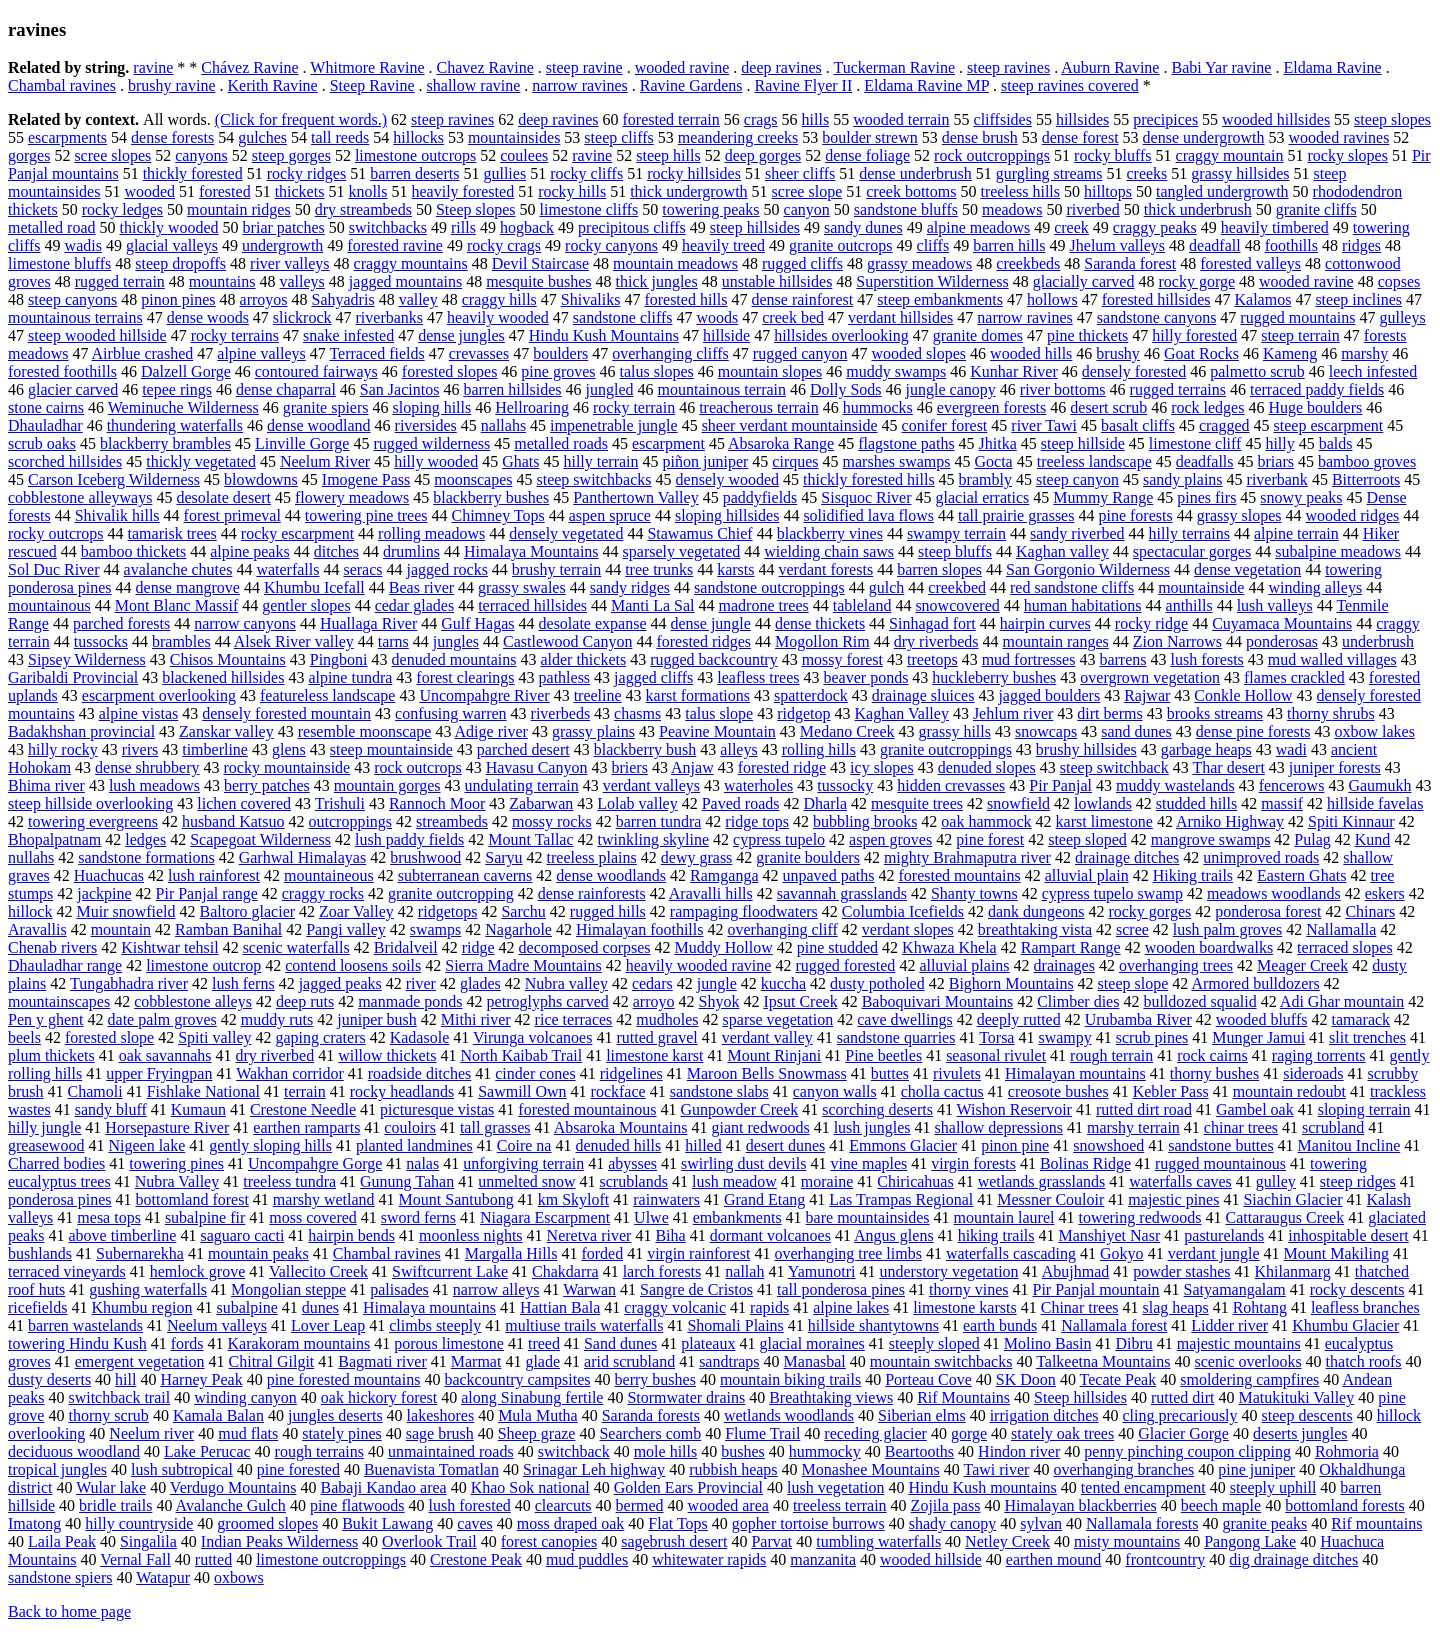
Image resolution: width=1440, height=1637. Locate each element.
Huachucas (109, 875)
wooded (149, 191)
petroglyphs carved (548, 1001)
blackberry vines (830, 533)
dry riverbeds (936, 641)
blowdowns (261, 479)
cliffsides (1003, 119)
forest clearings (465, 677)
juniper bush (377, 1019)
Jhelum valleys (1118, 245)
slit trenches (1367, 1037)
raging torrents (1319, 1055)
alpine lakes (851, 1307)
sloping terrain (1364, 1109)
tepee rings (177, 389)
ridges (1361, 245)
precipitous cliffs (632, 227)
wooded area (728, 1505)
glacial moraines (811, 1343)
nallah (744, 1271)
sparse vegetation (778, 1019)
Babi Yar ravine (1221, 67)
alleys (738, 749)
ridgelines (631, 1073)
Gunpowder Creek (740, 1109)
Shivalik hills (117, 515)
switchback (574, 1451)
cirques (795, 461)
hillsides (1082, 119)
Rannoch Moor (437, 803)
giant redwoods (760, 1127)
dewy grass (697, 857)
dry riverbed (275, 1055)
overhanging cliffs (670, 353)
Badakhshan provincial (81, 731)
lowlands (1103, 803)
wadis (83, 245)
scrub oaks (42, 443)
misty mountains (1127, 1541)
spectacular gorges (1192, 551)
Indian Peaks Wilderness (279, 1541)
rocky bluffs (1112, 155)
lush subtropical (182, 1469)
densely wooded (728, 479)
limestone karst (654, 1055)
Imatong (34, 1523)
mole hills (666, 1451)
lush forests (1207, 659)
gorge (969, 1433)
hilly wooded (436, 461)
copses (1399, 281)
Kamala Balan (218, 1415)
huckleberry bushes (994, 677)
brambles (181, 641)
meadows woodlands (1274, 893)
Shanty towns (974, 893)
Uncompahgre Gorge (315, 1163)
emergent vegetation (140, 1361)
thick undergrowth (688, 191)
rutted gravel (656, 1037)
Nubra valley (566, 983)
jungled (610, 389)
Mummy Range (1103, 497)
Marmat (476, 1361)
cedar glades (415, 605)
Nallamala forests (1142, 1523)
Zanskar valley (226, 731)
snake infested (348, 335)
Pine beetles (883, 1055)
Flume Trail (762, 1433)
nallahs (503, 425)
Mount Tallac (530, 839)
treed (544, 1343)
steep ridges (1358, 1181)
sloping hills (432, 407)
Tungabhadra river (129, 983)
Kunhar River (1014, 371)
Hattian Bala (560, 1307)
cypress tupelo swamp (1112, 893)
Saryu (503, 857)
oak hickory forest (379, 1397)
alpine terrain (1296, 533)
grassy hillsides (1240, 173)
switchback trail (119, 1397)
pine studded (837, 947)
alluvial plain (1087, 875)
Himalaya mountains (429, 1307)
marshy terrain (1133, 1127)
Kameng (1290, 353)
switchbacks (388, 227)
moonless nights (471, 1235)
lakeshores (441, 1415)
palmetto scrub (1257, 371)
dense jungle (710, 623)
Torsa (996, 1037)
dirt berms (1109, 713)
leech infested (1373, 371)
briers (629, 767)
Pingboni (339, 659)
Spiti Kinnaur (1351, 821)
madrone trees (764, 605)
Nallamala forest (1114, 1325)
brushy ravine (172, 85)
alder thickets (583, 659)
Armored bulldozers (1255, 983)
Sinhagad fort (932, 623)
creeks (1146, 173)
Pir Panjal (1060, 785)
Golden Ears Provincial (688, 1487)
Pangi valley (346, 929)
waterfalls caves (1180, 1181)
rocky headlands (402, 1091)
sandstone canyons (1157, 317)
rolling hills (819, 749)
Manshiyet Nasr (1110, 1235)
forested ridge (782, 767)
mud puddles (587, 1559)
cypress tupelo (779, 839)
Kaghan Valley (902, 713)
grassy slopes (1239, 515)
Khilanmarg (1293, 1271)
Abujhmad (1076, 1271)
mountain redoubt (1289, 1091)
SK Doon (1026, 1379)
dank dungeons (1036, 911)
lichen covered (244, 803)
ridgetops (448, 911)
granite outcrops (841, 245)
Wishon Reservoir (1014, 1109)
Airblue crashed (143, 353)
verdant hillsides (900, 317)
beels (24, 1037)
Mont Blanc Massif (177, 605)
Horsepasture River (167, 1127)
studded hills (1196, 803)
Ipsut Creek (800, 1001)
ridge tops (757, 821)
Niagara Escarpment (545, 1217)
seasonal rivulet (996, 1055)
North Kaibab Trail (521, 1055)
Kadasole (420, 1037)
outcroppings (351, 821)
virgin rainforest (698, 1253)
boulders (560, 353)
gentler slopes (306, 605)
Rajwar (1147, 695)
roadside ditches (420, 1073)
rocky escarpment (297, 533)
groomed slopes (267, 1523)
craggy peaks (1155, 227)
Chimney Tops (497, 515)
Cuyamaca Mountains (1282, 623)
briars (1276, 461)
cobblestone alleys (193, 1001)
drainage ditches (1127, 857)
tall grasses (495, 1127)
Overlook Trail (429, 1541)
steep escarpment (1329, 425)
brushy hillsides (1086, 749)
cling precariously (1179, 1415)
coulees (524, 155)
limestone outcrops (415, 155)
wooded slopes (918, 353)
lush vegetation (835, 1487)
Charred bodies (56, 1163)
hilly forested (1194, 335)
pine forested (298, 1469)
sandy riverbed (1077, 533)
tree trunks (659, 569)
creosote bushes (1058, 1091)
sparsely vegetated (682, 551)
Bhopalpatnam (54, 839)
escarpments (67, 137)
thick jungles (656, 281)
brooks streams (1215, 713)
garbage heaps (1206, 749)
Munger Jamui (1258, 1037)
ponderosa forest (1268, 911)
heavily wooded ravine (699, 965)
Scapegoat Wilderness (260, 839)
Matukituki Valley (1296, 1397)
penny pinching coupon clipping (1187, 1451)
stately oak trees (1062, 1433)
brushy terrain (556, 569)
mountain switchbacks (941, 1361)
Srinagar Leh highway (594, 1469)
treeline (598, 695)
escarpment (668, 443)
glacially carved (1084, 281)
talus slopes (657, 371)
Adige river (491, 731)
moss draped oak (571, 1523)
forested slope (109, 1037)
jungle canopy (951, 389)
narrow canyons (245, 623)
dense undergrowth (1204, 137)
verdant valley (767, 1037)
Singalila (148, 1541)
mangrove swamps (1211, 839)
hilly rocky (63, 749)
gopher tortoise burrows (808, 1523)
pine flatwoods (357, 1505)
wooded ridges (1353, 515)
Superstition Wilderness (932, 281)
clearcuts (563, 1505)
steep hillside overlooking (90, 803)
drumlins (411, 551)
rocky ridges (307, 173)
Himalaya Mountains (531, 551)
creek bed (793, 317)
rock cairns (1212, 1055)
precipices (1165, 119)
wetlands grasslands (1042, 1181)
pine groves (558, 371)
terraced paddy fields (1317, 389)
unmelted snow (526, 1181)
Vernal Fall (135, 1559)
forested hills (685, 299)
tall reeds (340, 137)
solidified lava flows (868, 515)
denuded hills (618, 1145)
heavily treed (723, 245)
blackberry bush (645, 749)
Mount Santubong (456, 1199)
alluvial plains (964, 965)
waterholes (758, 785)
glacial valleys (172, 245)
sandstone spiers (60, 1577)
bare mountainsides (868, 1217)
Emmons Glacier (903, 1145)
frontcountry (1165, 1559)
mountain (121, 929)
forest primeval (232, 515)
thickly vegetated (201, 461)
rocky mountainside (287, 767)
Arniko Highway (1230, 821)
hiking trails (996, 1235)
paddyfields (760, 497)
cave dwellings (905, 1019)
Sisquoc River (866, 497)
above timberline (122, 1235)
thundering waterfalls (175, 425)
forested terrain (671, 119)
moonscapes (473, 479)
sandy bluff (111, 1109)
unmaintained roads (451, 1451)
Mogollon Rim (822, 641)
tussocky (845, 785)
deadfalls (1205, 461)
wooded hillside (931, 1559)
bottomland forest (192, 1199)
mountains (222, 281)
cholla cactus (942, 1091)
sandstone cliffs (623, 317)
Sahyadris (343, 299)
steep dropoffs (180, 263)
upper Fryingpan (159, 1073)
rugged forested (845, 965)
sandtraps (729, 1361)
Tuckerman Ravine (894, 67)
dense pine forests (1253, 731)
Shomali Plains (735, 1325)
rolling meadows (431, 533)
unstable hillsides (777, 281)
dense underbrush (915, 173)
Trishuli (340, 803)
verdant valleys (651, 785)
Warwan (589, 1289)
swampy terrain (956, 533)
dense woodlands (611, 875)
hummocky (825, 1451)
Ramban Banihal (228, 929)
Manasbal (815, 1361)
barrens (1122, 659)
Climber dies (1078, 1001)
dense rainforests (592, 893)
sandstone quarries (896, 1037)
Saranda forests (651, 1415)
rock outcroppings (992, 155)
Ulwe (651, 1217)
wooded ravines (1339, 137)
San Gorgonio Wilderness (1088, 569)
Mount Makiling (1336, 1253)
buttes (890, 1073)
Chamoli (95, 1091)
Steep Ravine (372, 85)
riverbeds (561, 713)
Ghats (520, 461)
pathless (565, 677)
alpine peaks (250, 551)
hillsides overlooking (841, 335)
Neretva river (589, 1235)
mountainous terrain (722, 389)
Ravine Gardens (691, 85)
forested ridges (703, 641)
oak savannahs (165, 1055)
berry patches (267, 785)
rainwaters (666, 1199)
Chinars (1370, 911)
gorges (29, 155)
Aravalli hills (711, 893)
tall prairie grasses (1016, 515)
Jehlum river (1013, 713)
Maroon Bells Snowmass (767, 1073)
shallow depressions (999, 1127)
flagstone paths (906, 443)
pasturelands (1224, 1235)
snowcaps (1046, 731)
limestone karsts (965, 1307)
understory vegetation (949, 1271)
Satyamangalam (1235, 1289)
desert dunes (786, 1145)
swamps (436, 929)
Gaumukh (1379, 785)
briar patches (284, 227)
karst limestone (1104, 821)
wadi (1291, 749)
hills (816, 119)
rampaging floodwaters (744, 911)
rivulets (957, 1073)
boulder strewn (870, 137)
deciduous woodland (74, 1451)
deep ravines (781, 67)
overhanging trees (1176, 965)
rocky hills (572, 191)
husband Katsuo (233, 821)
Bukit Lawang (387, 1523)
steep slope (1133, 983)
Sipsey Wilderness (87, 659)
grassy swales (522, 587)
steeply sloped (934, 1343)
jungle (717, 983)
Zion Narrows (1177, 641)
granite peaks (1264, 1523)
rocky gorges (1149, 911)
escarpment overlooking (159, 695)
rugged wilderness (431, 443)
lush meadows (154, 785)
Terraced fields (376, 353)
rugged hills (608, 911)
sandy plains (1183, 479)
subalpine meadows (1338, 551)
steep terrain (1300, 335)
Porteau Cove (928, 1379)
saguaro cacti (242, 1235)
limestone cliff (1195, 443)
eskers (1385, 893)
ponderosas (1282, 641)
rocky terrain (634, 407)
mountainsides (514, 137)
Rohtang (1260, 1307)
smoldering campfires (1249, 1379)
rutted (213, 1559)
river (421, 983)
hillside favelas (1375, 803)
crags (761, 119)
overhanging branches (1123, 1469)
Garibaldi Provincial (73, 677)
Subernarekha (140, 1253)
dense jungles (461, 335)
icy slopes (882, 767)
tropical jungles (57, 1469)
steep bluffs (955, 551)
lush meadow (734, 1181)
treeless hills (1020, 191)
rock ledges (1207, 407)
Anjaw (692, 767)
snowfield (1018, 803)
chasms (637, 713)
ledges (145, 839)
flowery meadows (352, 497)
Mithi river (476, 1019)
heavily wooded (498, 317)
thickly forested (193, 173)
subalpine (246, 1307)
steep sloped (1087, 839)
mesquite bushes (538, 281)
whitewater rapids (709, 1559)
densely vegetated (566, 533)
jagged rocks (447, 569)
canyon (807, 209)
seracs (362, 569)
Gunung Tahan (407, 1181)
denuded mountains (454, 659)
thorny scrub (108, 1415)
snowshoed (1108, 1145)
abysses (632, 1163)
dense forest (1080, 137)
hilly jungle (44, 1127)
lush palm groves (1227, 929)
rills (463, 227)
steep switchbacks (593, 479)
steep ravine (584, 67)
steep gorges (291, 155)
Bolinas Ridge (1085, 1163)
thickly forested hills (869, 479)
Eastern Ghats (1301, 875)
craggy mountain (1230, 155)
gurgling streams (1049, 173)
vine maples (868, 1163)
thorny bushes (1214, 1073)
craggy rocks (323, 893)
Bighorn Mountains (1011, 983)
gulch (887, 587)
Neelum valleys (217, 1325)
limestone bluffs (59, 263)
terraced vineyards (67, 1271)
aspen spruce (610, 515)
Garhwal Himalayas (303, 857)
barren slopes (939, 569)
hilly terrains (1189, 533)
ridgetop (803, 713)
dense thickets (820, 623)
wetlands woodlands (789, 1415)
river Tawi (1044, 425)
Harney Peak (201, 1379)
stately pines (342, 1433)
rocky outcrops (56, 533)
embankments (737, 1217)
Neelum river (151, 1433)
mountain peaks (258, 1253)
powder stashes (1181, 1271)
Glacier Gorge (1183, 1433)
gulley (1276, 1181)
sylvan (1041, 1523)
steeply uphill (1273, 1487)
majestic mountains (1239, 1343)
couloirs (410, 1127)
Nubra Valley (177, 1181)
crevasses (479, 353)
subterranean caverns (465, 875)
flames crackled (1294, 677)
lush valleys (1275, 605)
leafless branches (1365, 1307)
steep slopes (1392, 119)
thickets (300, 191)
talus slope (719, 713)
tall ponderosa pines (841, 1289)
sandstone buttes (1220, 1145)
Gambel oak (1255, 1109)
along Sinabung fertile (532, 1397)
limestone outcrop (203, 965)
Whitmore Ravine (367, 67)
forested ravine (395, 245)
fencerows (1292, 785)
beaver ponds (866, 677)
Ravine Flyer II (803, 85)
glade (542, 1361)
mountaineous (329, 875)
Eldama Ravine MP (926, 85)
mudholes (667, 1019)
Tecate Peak (1118, 1379)
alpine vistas (139, 713)
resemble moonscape (365, 731)
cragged (1224, 425)
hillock (30, 911)
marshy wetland (324, 1199)
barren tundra (659, 821)
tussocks (101, 641)
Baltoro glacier (248, 911)
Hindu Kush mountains (982, 1487)
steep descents (1307, 1415)
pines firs (1206, 497)
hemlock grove (198, 1271)
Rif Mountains (963, 1397)
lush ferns (243, 983)
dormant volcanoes (770, 1235)
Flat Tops (677, 1523)
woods (717, 317)
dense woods (208, 317)
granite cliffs (1316, 209)
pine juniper (1256, 1469)
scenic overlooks (1248, 1361)
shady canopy (953, 1523)
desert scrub (1108, 407)
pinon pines (178, 299)
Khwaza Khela (949, 947)
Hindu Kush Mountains (604, 335)
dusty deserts (49, 1379)
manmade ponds (410, 1001)
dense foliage (867, 155)
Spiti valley (214, 1037)
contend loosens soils (353, 965)
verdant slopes (908, 929)
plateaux (708, 1343)
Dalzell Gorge (186, 371)
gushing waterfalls (148, 1289)
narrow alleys (496, 1289)
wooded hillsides (1276, 119)
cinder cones (535, 1073)
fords (187, 1343)
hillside (726, 335)
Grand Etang (764, 1199)
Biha (670, 1235)
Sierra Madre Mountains (523, 965)
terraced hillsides (532, 605)
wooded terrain (901, 119)
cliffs (933, 245)
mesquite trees (917, 803)
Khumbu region (142, 1307)
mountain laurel (1004, 1217)
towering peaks (710, 209)
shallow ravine (474, 85)
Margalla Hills (511, 1253)
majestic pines (1173, 1199)
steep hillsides (755, 227)
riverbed (1092, 209)
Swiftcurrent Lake (450, 1271)
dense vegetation (1247, 569)
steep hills (668, 155)
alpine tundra (350, 677)
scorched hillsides (65, 461)
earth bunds (1000, 1325)
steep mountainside (391, 749)
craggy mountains (411, 263)
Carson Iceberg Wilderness (114, 479)
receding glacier (875, 1433)
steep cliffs (618, 137)
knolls (367, 191)
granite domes (978, 335)
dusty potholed (877, 983)
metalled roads (561, 443)
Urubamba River (1138, 1019)
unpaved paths (828, 875)
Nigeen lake (146, 1145)
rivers (140, 749)
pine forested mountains (344, 1379)
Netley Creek (1007, 1541)
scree (1132, 929)
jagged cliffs (653, 677)
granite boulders (808, 857)
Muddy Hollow (724, 947)
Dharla (825, 803)
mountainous (49, 605)
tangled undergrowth (1222, 191)
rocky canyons (611, 245)
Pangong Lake (1250, 1541)
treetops (932, 659)
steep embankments (940, 299)
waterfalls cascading (1011, 1253)
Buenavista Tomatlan (431, 1469)
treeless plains (592, 857)
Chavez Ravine (485, 67)
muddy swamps (896, 371)
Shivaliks (591, 299)
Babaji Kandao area (384, 1487)
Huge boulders (1315, 407)
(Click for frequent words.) (301, 119)
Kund (1373, 839)
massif (1282, 803)
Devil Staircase (540, 263)
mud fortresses (1029, 659)
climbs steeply (435, 1325)
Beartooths (919, 1451)
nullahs (31, 857)
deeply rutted (1019, 1019)
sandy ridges (630, 587)
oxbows (239, 1577)
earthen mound (1054, 1559)
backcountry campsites (517, 1379)
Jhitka (998, 443)
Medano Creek (847, 731)
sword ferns (418, 1217)
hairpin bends (351, 1235)
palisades (399, 1289)
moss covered (313, 1217)
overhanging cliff (782, 929)
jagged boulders (1049, 695)
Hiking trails (1193, 875)
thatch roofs (1364, 1361)
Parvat (771, 1541)
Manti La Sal (653, 605)
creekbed (957, 587)
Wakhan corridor (290, 1073)
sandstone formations (146, 857)
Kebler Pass (1171, 1091)
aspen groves (890, 839)
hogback (527, 227)
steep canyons (72, 299)
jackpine (104, 893)
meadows (1012, 209)
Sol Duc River (54, 569)
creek (1071, 227)
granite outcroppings (946, 749)
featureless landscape (327, 695)
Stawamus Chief (699, 533)
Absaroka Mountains (621, 1127)
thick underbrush (1198, 209)
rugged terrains (1178, 389)
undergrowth (282, 245)
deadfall (1215, 245)
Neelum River (325, 461)
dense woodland (319, 425)
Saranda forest (1130, 263)
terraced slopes (1345, 947)
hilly (1279, 443)
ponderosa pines (60, 1199)
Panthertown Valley (635, 497)
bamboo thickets (133, 551)
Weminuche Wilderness (183, 407)
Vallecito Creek (318, 1271)
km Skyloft (574, 1199)
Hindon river (1019, 1451)
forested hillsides (1156, 299)
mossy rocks (552, 821)
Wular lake (111, 1487)
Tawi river (996, 1469)
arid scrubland (629, 1361)
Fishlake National (203, 1091)
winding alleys (1315, 587)
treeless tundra (289, 1181)
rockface (618, 1091)
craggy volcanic (675, 1307)
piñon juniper (706, 461)
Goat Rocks (1201, 353)
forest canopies (549, 1541)
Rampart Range (1071, 947)
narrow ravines (580, 85)
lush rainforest (214, 875)
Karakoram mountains (299, 1343)
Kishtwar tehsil (169, 947)
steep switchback (1114, 767)
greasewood (46, 1145)
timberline (215, 749)
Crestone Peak (476, 1559)
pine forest (990, 839)
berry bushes (655, 1379)
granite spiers (326, 407)
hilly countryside (139, 1523)
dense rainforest (802, 299)
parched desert (523, 749)
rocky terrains (235, 335)
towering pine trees (366, 515)
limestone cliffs (588, 209)
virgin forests (973, 1163)
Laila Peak (62, 1541)
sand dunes (1136, 731)
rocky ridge (1151, 623)
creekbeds (1028, 263)
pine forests (1135, 515)
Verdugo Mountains (233, 1487)
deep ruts (305, 1001)
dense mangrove (188, 587)
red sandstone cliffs (1072, 587)
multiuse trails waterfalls (584, 1325)
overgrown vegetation (1150, 677)
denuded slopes (987, 767)
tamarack (1360, 1019)
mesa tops (109, 1217)
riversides (426, 425)
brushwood (425, 857)
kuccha (783, 983)
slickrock (302, 317)
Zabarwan (541, 803)
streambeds (452, 821)
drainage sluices (923, 695)
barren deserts (414, 173)
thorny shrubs (1331, 713)
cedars (652, 983)
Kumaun (198, 1109)
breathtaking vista (1035, 929)
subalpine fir (205, 1217)
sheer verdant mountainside (790, 425)
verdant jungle (1214, 1253)
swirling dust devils (743, 1163)
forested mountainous (587, 1109)
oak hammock (986, 821)
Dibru (1133, 1343)
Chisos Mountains (228, 659)
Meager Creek (1302, 965)
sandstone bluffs (906, 209)
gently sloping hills (270, 1145)
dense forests (172, 137)
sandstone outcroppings (769, 587)
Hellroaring (532, 407)
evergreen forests (991, 407)
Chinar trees (1080, 1307)
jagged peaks (340, 983)
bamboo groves (1367, 461)
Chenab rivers (52, 947)
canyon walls (835, 1091)
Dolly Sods (846, 389)
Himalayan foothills (640, 929)
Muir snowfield (125, 911)
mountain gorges (387, 785)
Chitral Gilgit (272, 1361)
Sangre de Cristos (696, 1289)
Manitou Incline (1349, 1145)
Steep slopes (476, 209)
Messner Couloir (1050, 1199)
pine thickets (1087, 335)
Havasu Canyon (537, 767)
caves (475, 1523)
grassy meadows (919, 263)
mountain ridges (239, 209)
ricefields (38, 1307)
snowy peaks (1301, 497)
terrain (305, 1091)
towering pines (176, 1163)
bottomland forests (1345, 1505)
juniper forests (1335, 767)
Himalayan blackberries (1080, 1505)
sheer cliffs (800, 173)
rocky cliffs (586, 173)
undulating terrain (522, 785)
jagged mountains (405, 281)
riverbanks (390, 317)
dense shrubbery (147, 767)
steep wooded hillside (97, 335)
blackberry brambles (165, 443)
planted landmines (414, 1145)
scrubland (1333, 1127)
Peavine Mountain (717, 731)
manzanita (823, 1559)
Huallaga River (368, 623)
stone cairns (46, 407)
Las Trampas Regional (901, 1199)
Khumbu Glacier (1345, 1325)
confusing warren (451, 713)
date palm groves (162, 1019)
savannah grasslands (842, 893)
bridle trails (115, 1505)
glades (480, 983)
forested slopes (450, 371)
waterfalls (287, 569)
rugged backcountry (714, 659)
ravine (153, 67)
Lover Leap (328, 1325)
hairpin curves (1045, 623)
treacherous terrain (758, 407)
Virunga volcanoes (532, 1037)
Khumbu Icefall (314, 587)
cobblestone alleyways (80, 497)
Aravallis (37, 929)
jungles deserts (335, 1415)
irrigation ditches (1044, 1415)
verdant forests (825, 569)
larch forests (662, 1271)
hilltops (1108, 191)
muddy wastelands (1175, 785)
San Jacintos (400, 389)
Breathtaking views (831, 1397)
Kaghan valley (1062, 551)
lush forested (470, 1505)
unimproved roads (1261, 857)
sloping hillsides (727, 515)
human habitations (1083, 605)
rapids (769, 1307)
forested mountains (959, 875)
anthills (1189, 605)
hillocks (418, 137)
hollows (1052, 299)
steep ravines (1008, 67)
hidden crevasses (951, 785)
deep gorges (763, 155)
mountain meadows (675, 263)
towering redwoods (1139, 1217)
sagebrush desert (674, 1541)
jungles (456, 641)
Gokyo (1122, 1253)
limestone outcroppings (331, 1559)
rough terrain (1111, 1055)
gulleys (1402, 317)
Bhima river (46, 785)
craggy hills (499, 299)
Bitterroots (1366, 479)
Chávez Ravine (249, 67)
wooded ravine (682, 67)
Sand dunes (620, 1343)
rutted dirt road (1144, 1109)
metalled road (52, 227)
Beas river (421, 587)
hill (125, 1379)
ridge (478, 947)
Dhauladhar (45, 425)
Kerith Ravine (273, 85)
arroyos (264, 299)
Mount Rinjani (774, 1055)
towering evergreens (93, 821)
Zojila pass (946, 1505)
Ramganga (724, 875)
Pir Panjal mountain (1095, 1289)
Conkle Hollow (1243, 695)
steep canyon (1077, 479)
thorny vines (969, 1289)
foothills (1291, 245)
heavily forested (463, 191)
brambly (985, 479)
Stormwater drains (686, 1397)
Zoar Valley (356, 911)
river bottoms (1063, 389)
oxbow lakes (1374, 731)
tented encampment (1143, 1487)
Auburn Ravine (1110, 67)
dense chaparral (286, 389)
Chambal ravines (62, 85)
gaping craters (321, 1037)
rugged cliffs (802, 263)
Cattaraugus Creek (1285, 1217)
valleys (302, 281)
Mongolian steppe (288, 1289)
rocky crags (504, 245)
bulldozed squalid (1199, 1001)
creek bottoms (911, 191)
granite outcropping (451, 893)
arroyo (654, 1001)
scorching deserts (877, 1109)
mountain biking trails (790, 1379)
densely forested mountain (286, 713)
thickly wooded (169, 227)
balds (1336, 443)
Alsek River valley (294, 641)
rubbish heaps (733, 1469)
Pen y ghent (46, 1019)
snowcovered (957, 605)
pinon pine (1015, 1145)
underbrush (1378, 641)
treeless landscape (1094, 461)
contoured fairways (316, 371)
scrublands (634, 1181)
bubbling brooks (865, 821)
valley (418, 299)
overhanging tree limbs (848, 1253)
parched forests (121, 623)
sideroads (1313, 1073)
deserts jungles (1300, 1433)
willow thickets (387, 1055)
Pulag (1312, 839)
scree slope (807, 191)
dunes (320, 1307)
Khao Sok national (530, 1487)
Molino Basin (1048, 1343)
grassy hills (955, 731)
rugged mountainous (1220, 1163)
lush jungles (872, 1127)
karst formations (698, 695)
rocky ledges (122, 209)
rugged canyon (800, 353)
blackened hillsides (223, 677)
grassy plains (593, 731)
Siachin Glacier (1292, 1199)
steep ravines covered (1070, 85)
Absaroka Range (781, 443)
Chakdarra (565, 1271)
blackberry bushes (491, 497)
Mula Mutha (538, 1415)
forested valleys (1250, 263)
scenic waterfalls (296, 947)
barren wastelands (85, 1325)
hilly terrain (600, 461)
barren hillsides (512, 389)
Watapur (163, 1577)
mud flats (248, 1433)
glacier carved (73, 389)
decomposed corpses (585, 947)
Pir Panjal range (207, 893)
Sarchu (523, 911)
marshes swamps (897, 461)
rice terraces (574, 1019)
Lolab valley (637, 803)
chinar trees (1241, 1127)
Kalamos (1263, 299)
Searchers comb (650, 1433)
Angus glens (894, 1235)
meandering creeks (738, 137)
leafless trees (758, 677)
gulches (262, 137)
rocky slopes (1348, 155)
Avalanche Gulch (231, 1505)
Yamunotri (822, 1271)
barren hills (1009, 245)
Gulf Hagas (477, 623)
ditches (336, 551)
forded (602, 1253)
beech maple (1221, 1505)
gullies (504, 173)
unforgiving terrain (523, 1163)
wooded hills (1031, 353)
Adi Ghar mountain (1342, 1001)
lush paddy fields (409, 839)
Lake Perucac (207, 1451)
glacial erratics (983, 497)
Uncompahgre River (484, 695)
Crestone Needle (303, 1109)
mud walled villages (1332, 659)
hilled (703, 1145)
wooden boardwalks (1209, 947)
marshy (1364, 353)
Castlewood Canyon (567, 641)
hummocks (878, 407)
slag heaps (1175, 1307)
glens (289, 749)
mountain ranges (1056, 641)
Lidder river (1229, 1325)
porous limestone (449, 1343)
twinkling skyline (654, 839)
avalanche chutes (178, 569)
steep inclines (1358, 299)
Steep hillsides (1080, 1397)
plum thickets (51, 1055)
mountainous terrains (75, 317)
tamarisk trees (172, 533)
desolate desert (223, 497)
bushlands (40, 1253)
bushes (743, 1451)
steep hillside (1083, 443)
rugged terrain (120, 281)
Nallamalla (1341, 929)
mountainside (1201, 587)
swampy (1064, 1037)
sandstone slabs (719, 1091)
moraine (827, 1181)
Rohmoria (1347, 1451)
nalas (422, 1163)
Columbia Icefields (903, 911)
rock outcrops (418, 767)
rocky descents (1357, 1289)
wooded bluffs (1262, 1019)
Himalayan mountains (1075, 1073)
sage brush (440, 1433)
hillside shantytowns (873, 1325)
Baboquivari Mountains (938, 1001)
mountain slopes (770, 371)
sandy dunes (863, 227)
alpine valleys (261, 353)
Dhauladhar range (65, 965)
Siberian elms (922, 1415)
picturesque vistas (437, 1109)
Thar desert (1228, 767)
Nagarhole (518, 929)
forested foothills (62, 371)
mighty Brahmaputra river (967, 857)
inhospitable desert (1348, 1235)
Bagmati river (382, 1361)
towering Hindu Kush (77, 1343)
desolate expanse (593, 623)
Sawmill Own (522, 1091)
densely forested (1134, 371)
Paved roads (741, 803)
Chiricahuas (915, 1181)
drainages (1064, 965)
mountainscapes (59, 1001)
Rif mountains (1376, 1523)
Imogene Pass (366, 479)
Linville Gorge (302, 443)
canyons (201, 155)
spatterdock (811, 695)
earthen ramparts (306, 1127)
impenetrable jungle (614, 425)
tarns (393, 641)
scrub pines (1152, 1037)
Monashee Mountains (871, 1469)
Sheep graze (537, 1433)
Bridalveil (406, 947)
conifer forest (945, 425)
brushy (1118, 353)
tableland (862, 605)
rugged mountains (1297, 317)
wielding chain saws (829, 551)
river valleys (290, 263)
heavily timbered (1275, 227)
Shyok (719, 1001)
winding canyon (245, 1397)
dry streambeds (363, 209)
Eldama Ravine (1332, 67)
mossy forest (842, 659)
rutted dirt (1183, 1397)
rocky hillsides (694, 173)
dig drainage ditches (1293, 1559)
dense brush (980, 137)
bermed (640, 1505)
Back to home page (69, 1611)
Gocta (994, 461)
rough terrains (319, 1451)
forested (225, 191)
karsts (735, 569)
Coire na (524, 1145)
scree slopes (112, 155)
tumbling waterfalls (878, 1541)
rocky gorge (1196, 281)
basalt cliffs (1138, 425)
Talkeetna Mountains (1103, 1361)
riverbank (1277, 479)
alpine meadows (979, 227)
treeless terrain (840, 1505)
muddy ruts (277, 1019)
